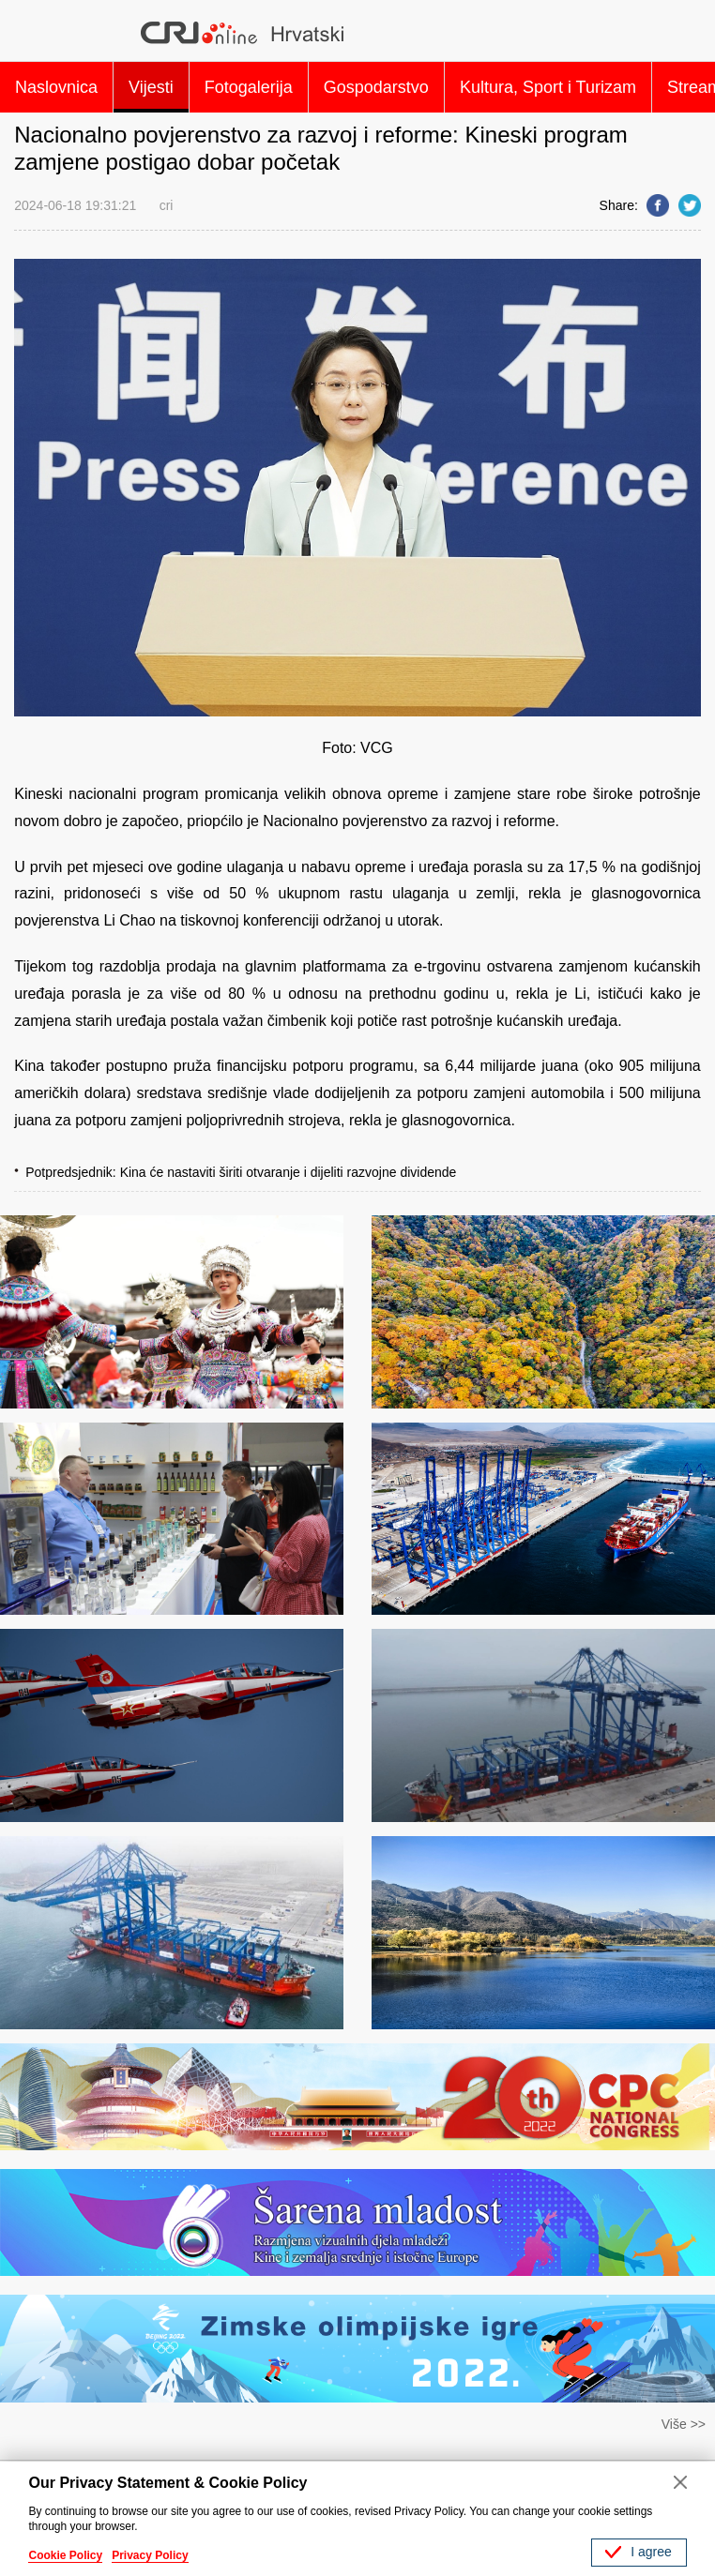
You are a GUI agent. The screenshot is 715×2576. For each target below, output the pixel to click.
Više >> (684, 2424)
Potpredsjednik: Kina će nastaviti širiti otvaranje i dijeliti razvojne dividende (240, 1172)
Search (678, 32)
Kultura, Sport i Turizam (548, 87)
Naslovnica (56, 87)
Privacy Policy (150, 2555)
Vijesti (151, 87)
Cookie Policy (65, 2555)
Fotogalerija (249, 87)
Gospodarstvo (376, 87)
